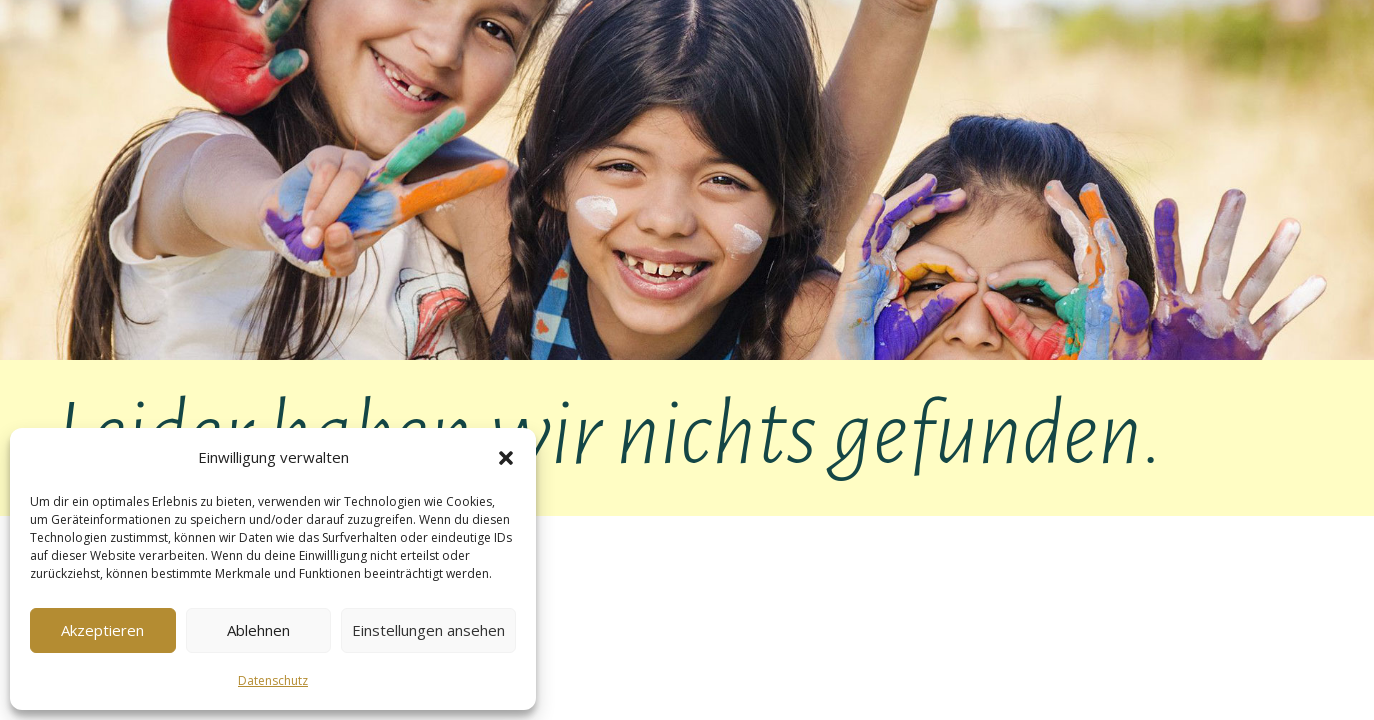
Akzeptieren (102, 630)
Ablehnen (258, 630)
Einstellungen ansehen (428, 630)
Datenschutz (273, 680)
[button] (506, 458)
